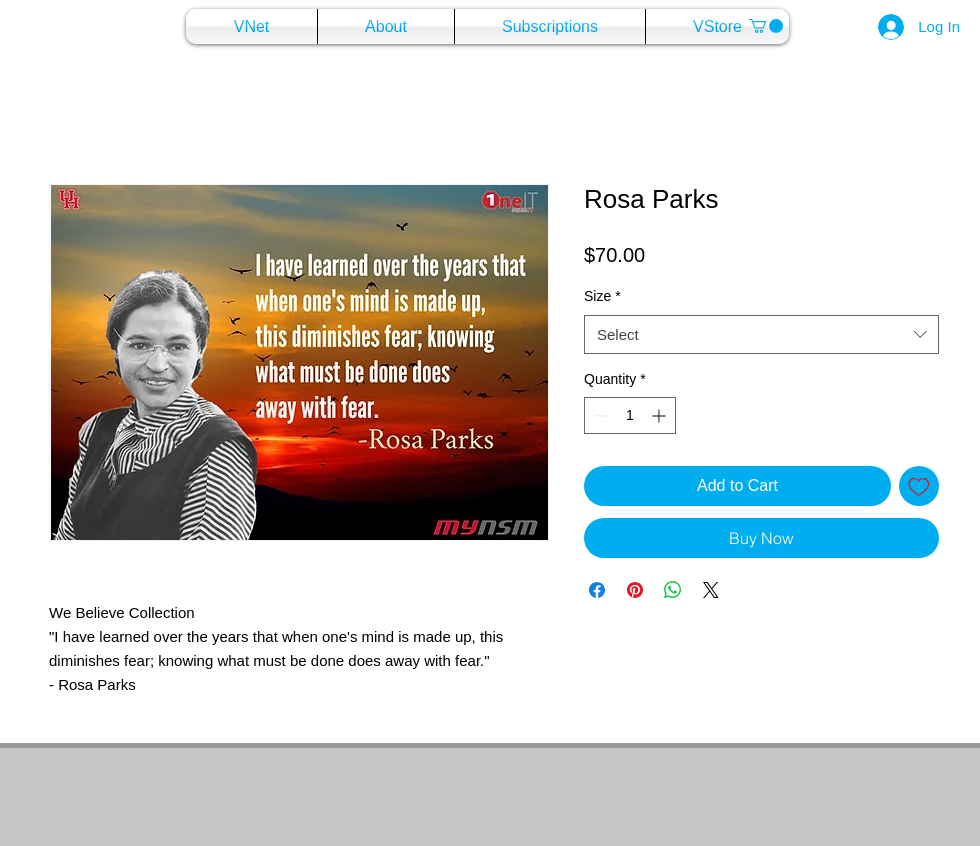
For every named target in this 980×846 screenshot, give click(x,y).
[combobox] (761, 334)
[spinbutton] (630, 415)
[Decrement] (599, 415)
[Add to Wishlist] (919, 486)
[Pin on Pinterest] (635, 590)
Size (602, 296)
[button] (766, 26)
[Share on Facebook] (597, 590)
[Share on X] (711, 590)
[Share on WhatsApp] (673, 590)
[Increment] (660, 415)
